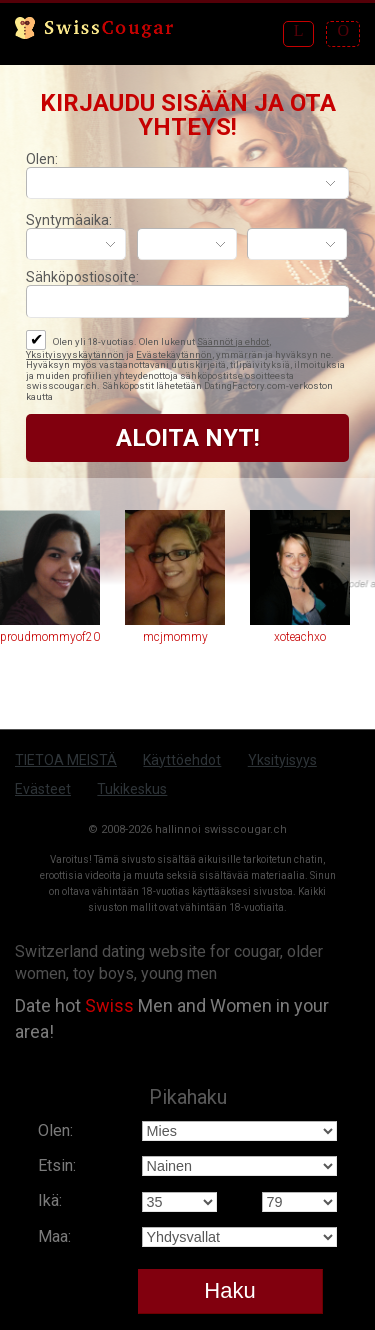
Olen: (42, 159)
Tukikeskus (132, 789)
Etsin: (57, 1165)
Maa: (54, 1236)
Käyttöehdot (182, 760)
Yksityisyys (282, 760)
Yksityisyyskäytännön (75, 354)
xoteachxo (300, 637)
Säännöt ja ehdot (233, 341)
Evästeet (43, 789)
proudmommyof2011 (50, 637)
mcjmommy (175, 637)
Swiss (109, 1005)
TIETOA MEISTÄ (66, 760)
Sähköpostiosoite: (82, 277)
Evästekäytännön (174, 354)
